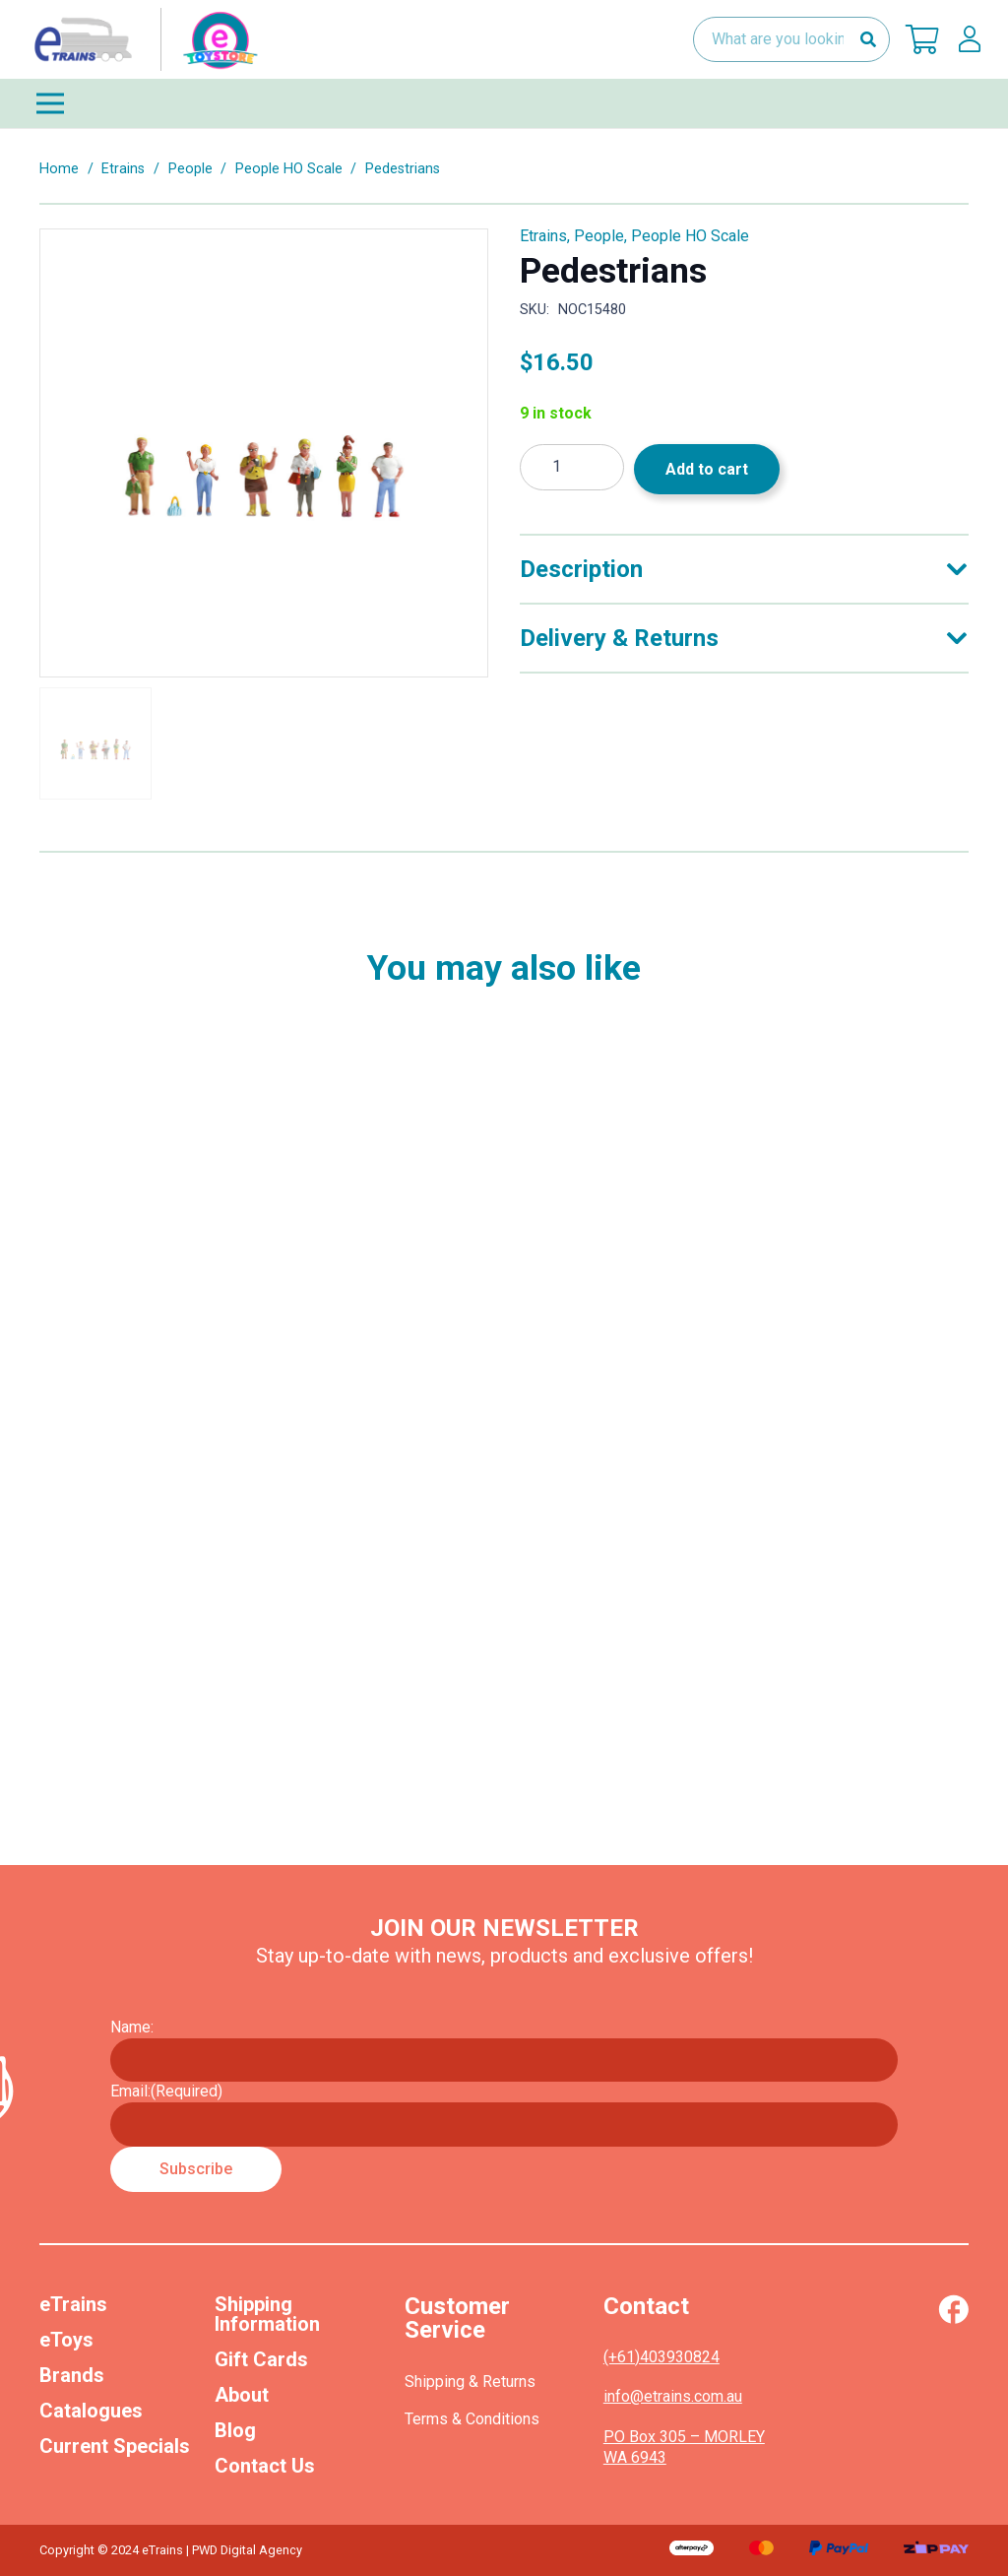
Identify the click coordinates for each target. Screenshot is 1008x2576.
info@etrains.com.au (672, 2396)
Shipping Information (267, 2314)
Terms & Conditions (472, 2419)
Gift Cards (261, 2359)
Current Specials (114, 2446)
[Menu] (504, 103)
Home (59, 169)
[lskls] (969, 39)
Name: (132, 2027)
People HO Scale (289, 169)
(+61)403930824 (661, 2357)
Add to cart (706, 469)
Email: (166, 2091)
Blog (235, 2430)
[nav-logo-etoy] (142, 39)
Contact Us (265, 2466)
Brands (71, 2375)
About (242, 2395)
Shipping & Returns (470, 2381)
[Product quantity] (572, 467)
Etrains (123, 169)
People (190, 169)
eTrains (73, 2304)
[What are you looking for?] (791, 40)
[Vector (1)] (953, 2309)
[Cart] (922, 39)
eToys (66, 2339)
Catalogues (91, 2410)
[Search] (868, 40)
